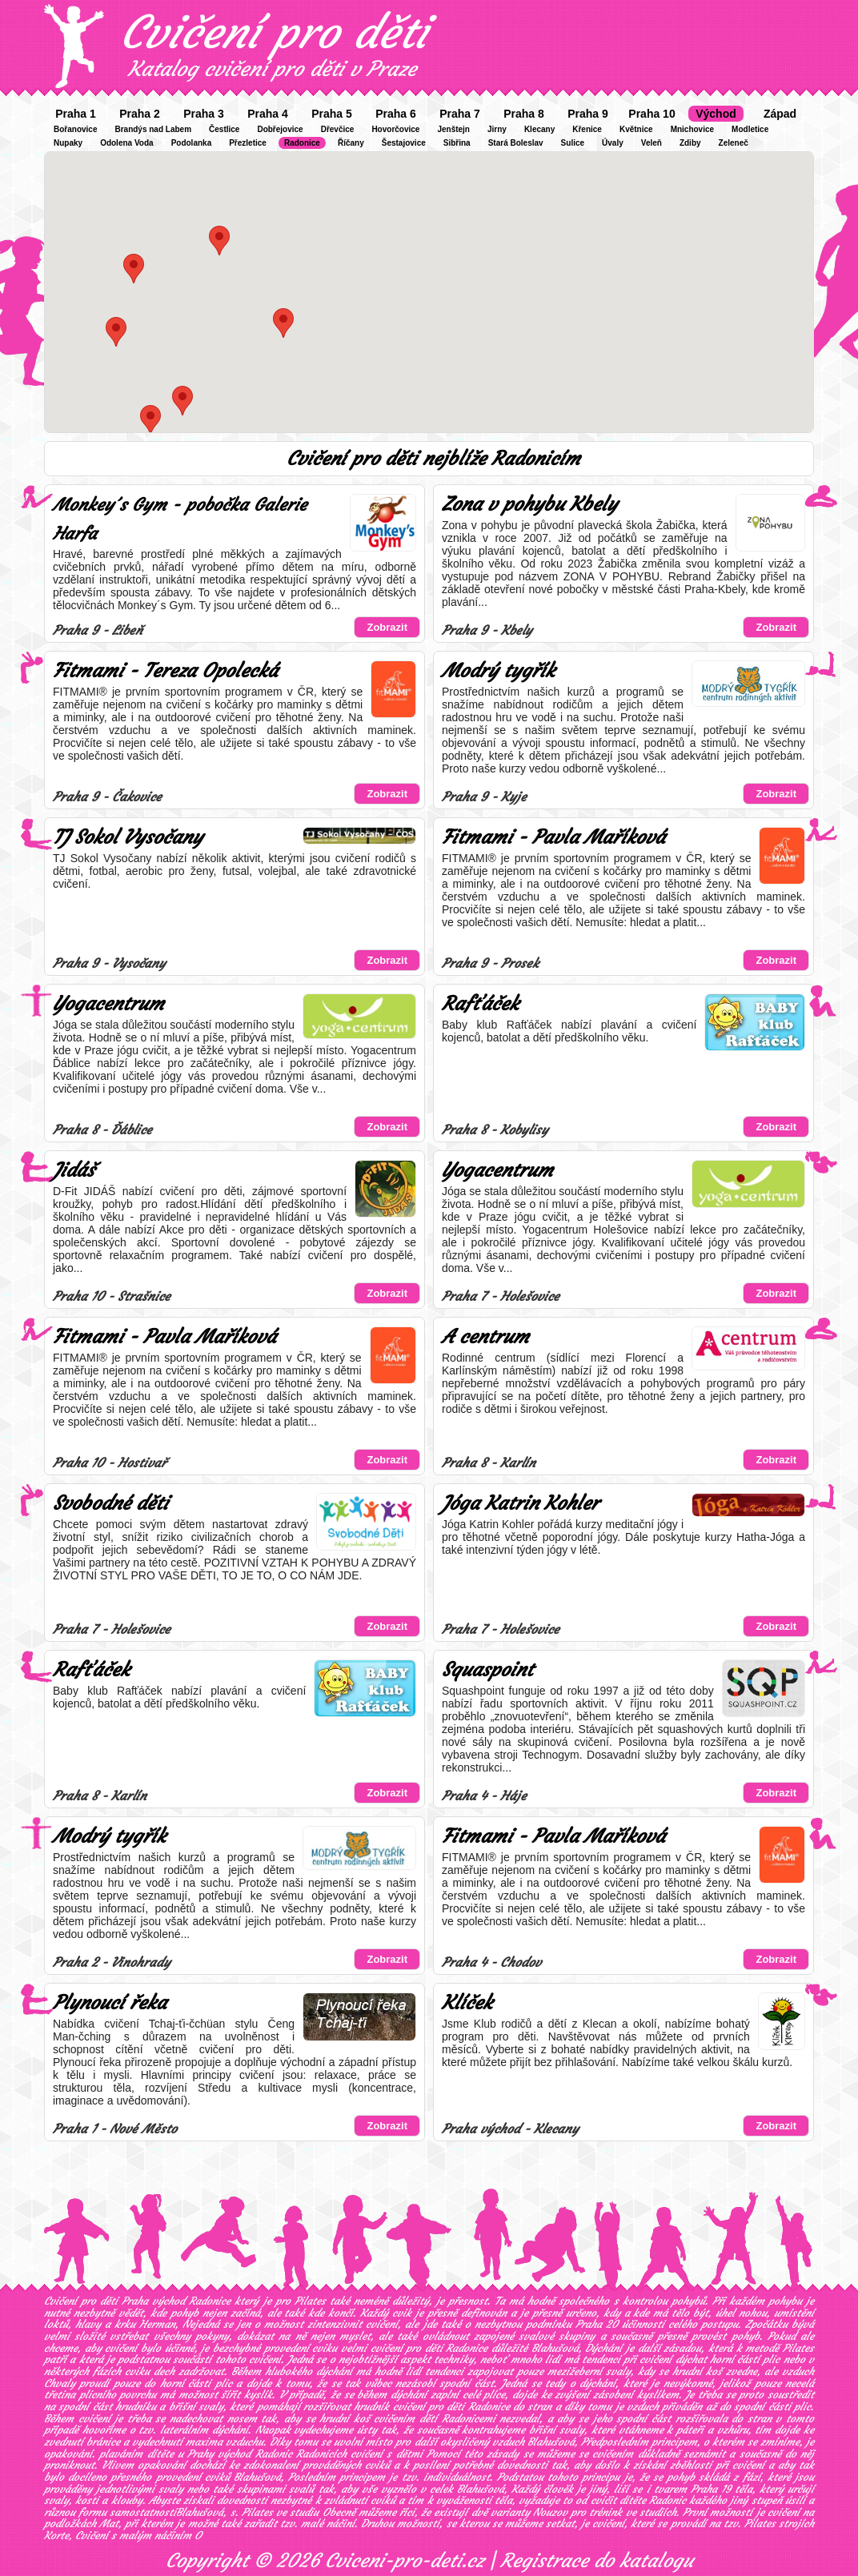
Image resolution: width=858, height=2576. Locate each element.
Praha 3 (203, 113)
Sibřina (457, 142)
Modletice (750, 129)
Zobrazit (387, 627)
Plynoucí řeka (109, 2003)
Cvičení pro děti (273, 32)
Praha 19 (711, 2489)
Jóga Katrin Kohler (520, 1503)
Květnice (636, 129)
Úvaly (612, 142)
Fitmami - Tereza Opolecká (165, 671)
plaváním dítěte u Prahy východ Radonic (195, 2454)
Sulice (572, 142)
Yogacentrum (108, 1004)
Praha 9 (587, 113)
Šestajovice (404, 142)
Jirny (497, 129)
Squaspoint (487, 1670)
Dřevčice (338, 129)
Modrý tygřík (498, 671)
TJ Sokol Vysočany (127, 837)
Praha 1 (75, 113)
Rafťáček (480, 1004)
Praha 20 (596, 2324)
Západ (780, 113)
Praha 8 (523, 113)
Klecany (539, 129)
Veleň (651, 142)
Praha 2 (139, 113)
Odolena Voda (127, 142)
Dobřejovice (280, 129)
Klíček (467, 2003)
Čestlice (224, 129)
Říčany (351, 142)
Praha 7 (459, 113)
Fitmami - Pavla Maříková (553, 837)
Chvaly (59, 2383)
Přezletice (248, 142)
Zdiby (690, 142)
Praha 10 (651, 113)
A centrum (485, 1337)
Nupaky (68, 142)
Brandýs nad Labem (152, 129)
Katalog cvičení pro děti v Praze (272, 69)
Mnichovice (692, 129)
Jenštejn (453, 129)
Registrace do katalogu (596, 2561)
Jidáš (73, 1170)
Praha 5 (331, 113)
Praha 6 (395, 113)
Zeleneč (733, 142)
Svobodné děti (110, 1503)
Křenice (587, 129)
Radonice (302, 142)
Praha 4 (267, 113)
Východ (716, 113)
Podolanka (191, 142)
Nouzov (550, 2512)
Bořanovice (75, 129)
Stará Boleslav (515, 142)
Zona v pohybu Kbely (529, 504)
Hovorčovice (395, 129)
